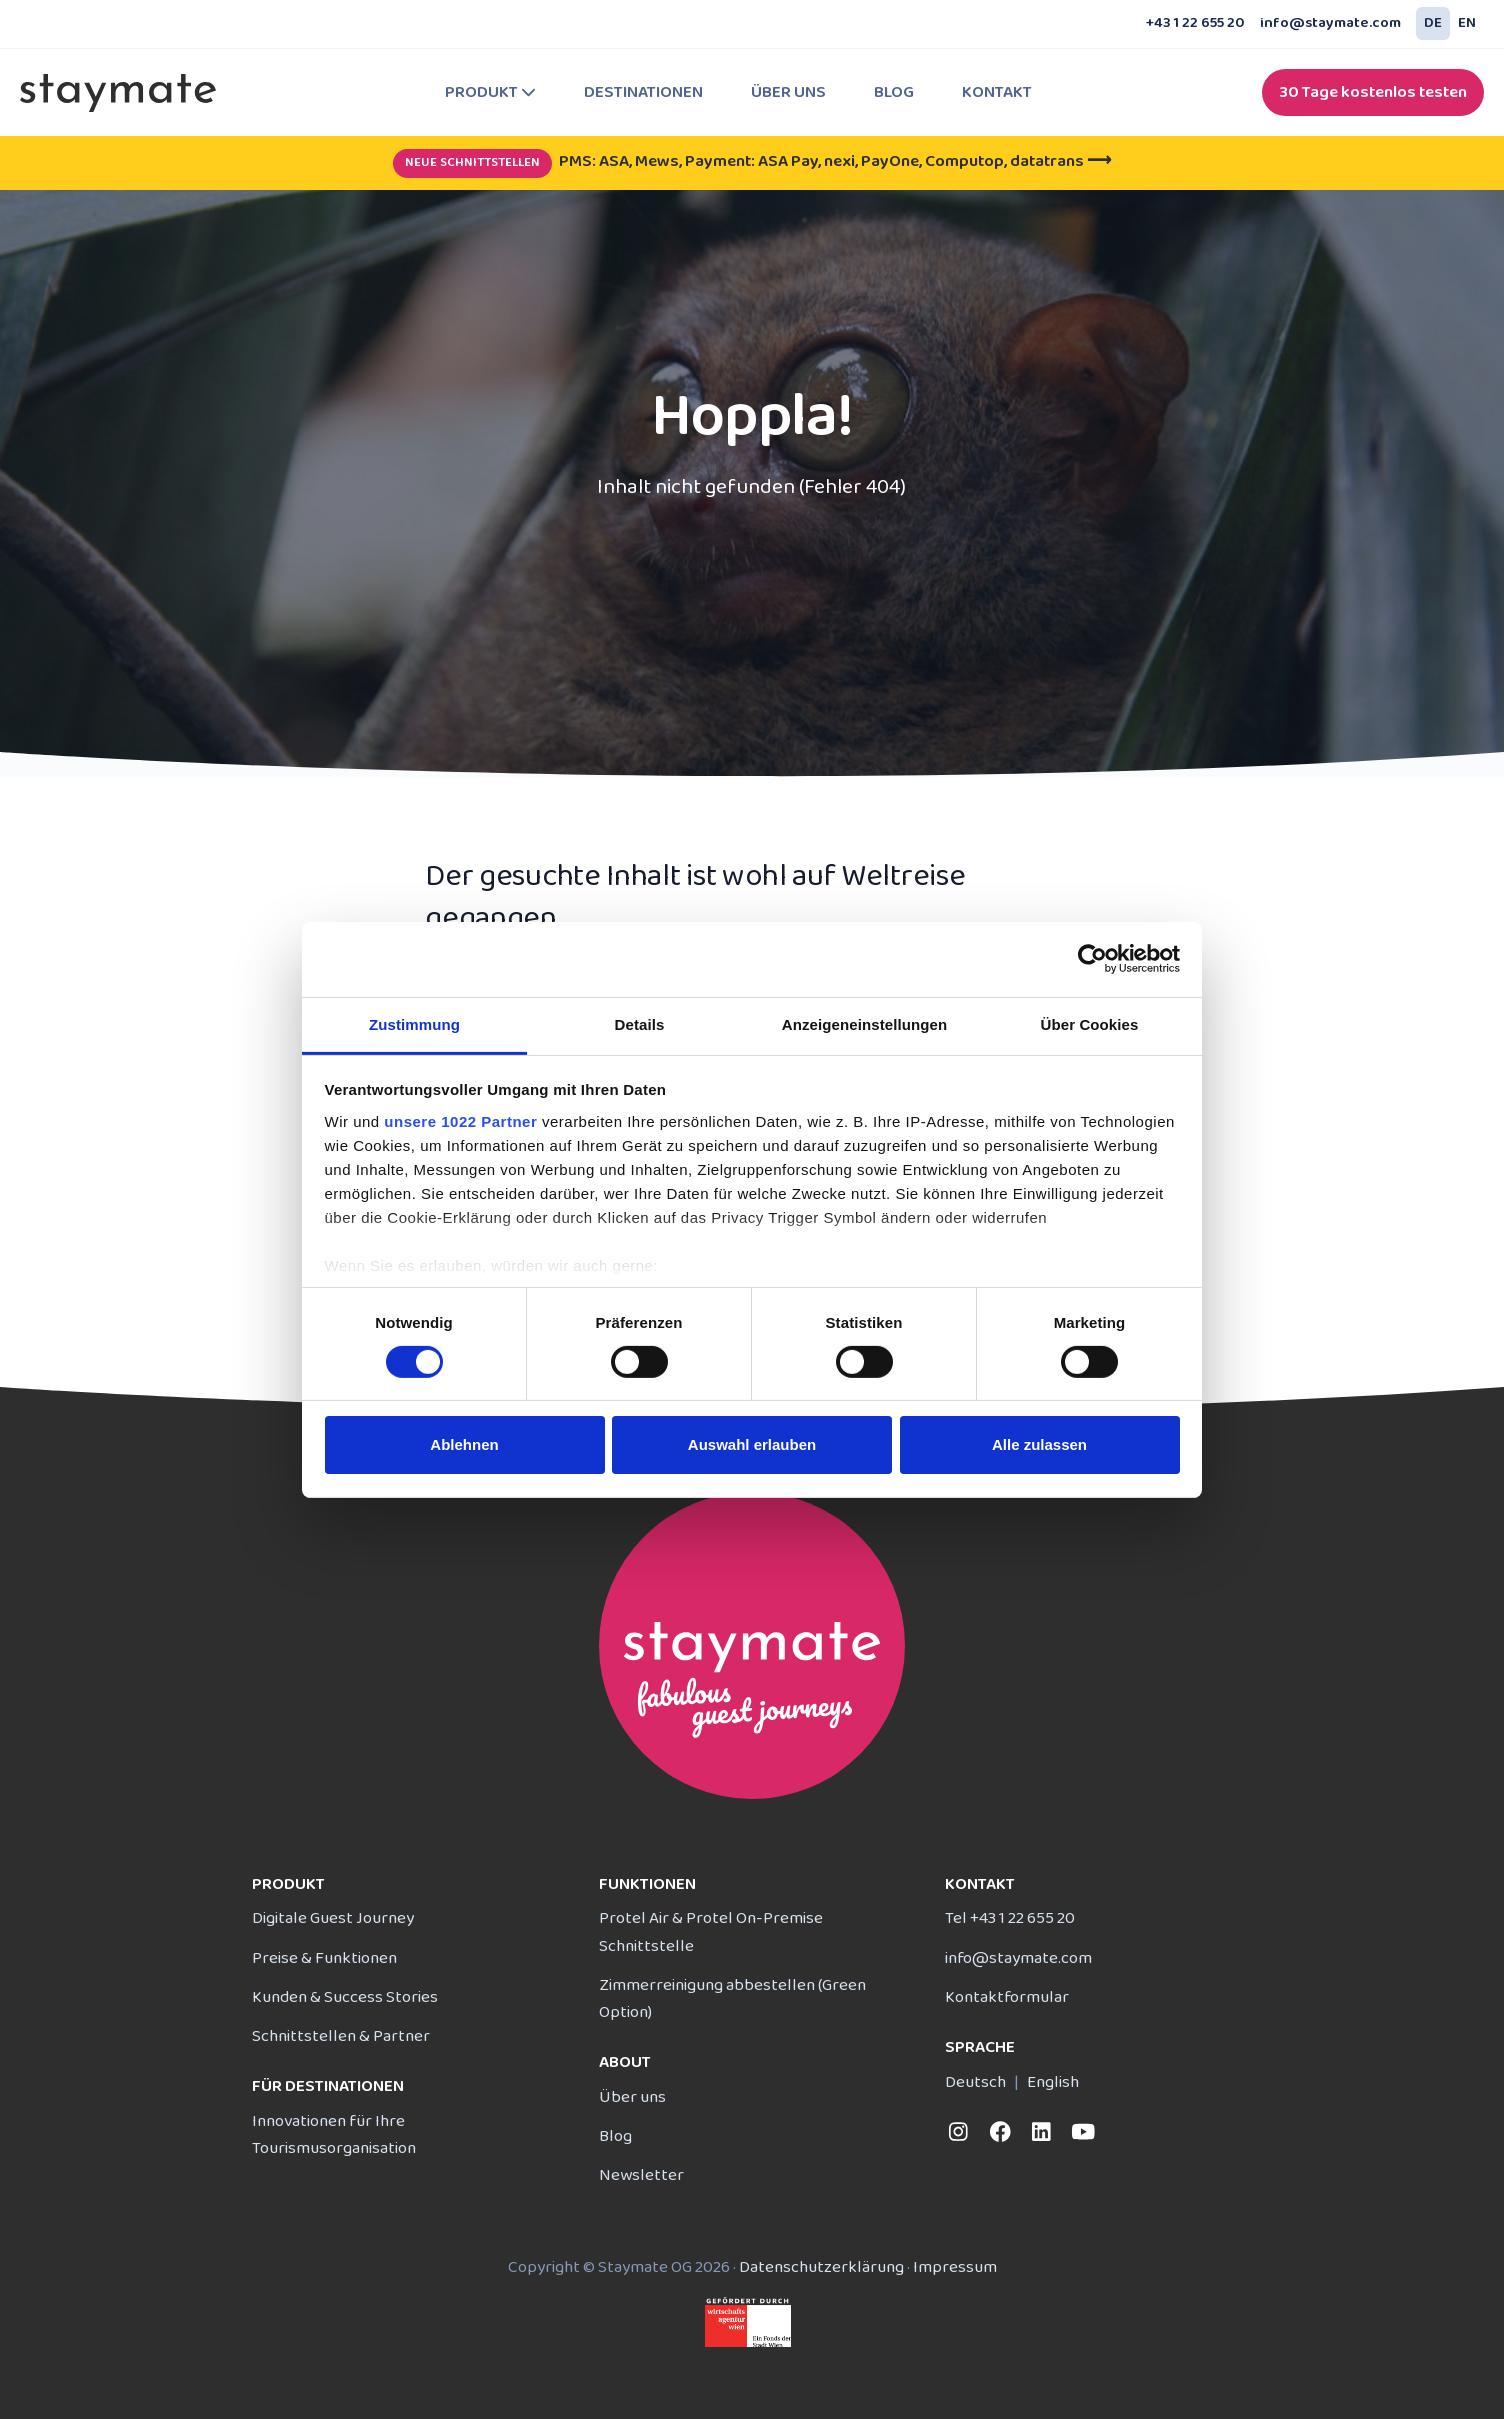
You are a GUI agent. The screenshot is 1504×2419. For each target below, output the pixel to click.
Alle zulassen (1039, 1444)
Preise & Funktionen (324, 1958)
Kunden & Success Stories (345, 1997)
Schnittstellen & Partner (341, 2036)
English (1053, 2082)
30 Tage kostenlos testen (1373, 92)
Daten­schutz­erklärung (821, 2267)
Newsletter (641, 2175)
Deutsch (975, 2082)
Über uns (788, 92)
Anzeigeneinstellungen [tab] (864, 1023)
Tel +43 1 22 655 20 (1010, 1918)
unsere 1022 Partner (460, 1120)
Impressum (955, 2267)
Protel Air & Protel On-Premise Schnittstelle (711, 1932)
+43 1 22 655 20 (1195, 23)
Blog (894, 92)
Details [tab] (640, 1023)
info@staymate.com (1330, 23)
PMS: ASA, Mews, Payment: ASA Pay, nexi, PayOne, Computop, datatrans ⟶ (752, 161)
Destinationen (643, 92)
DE (1433, 23)
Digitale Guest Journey (333, 1918)
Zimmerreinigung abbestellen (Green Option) (732, 1999)
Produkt (490, 92)
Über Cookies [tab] (1090, 1023)
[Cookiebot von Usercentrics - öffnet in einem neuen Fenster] (1092, 959)
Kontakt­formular (1007, 1997)
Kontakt (997, 92)
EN (1467, 23)
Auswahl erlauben (752, 1444)
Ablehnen (464, 1444)
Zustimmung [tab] (414, 1023)
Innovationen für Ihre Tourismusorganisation (334, 2135)
